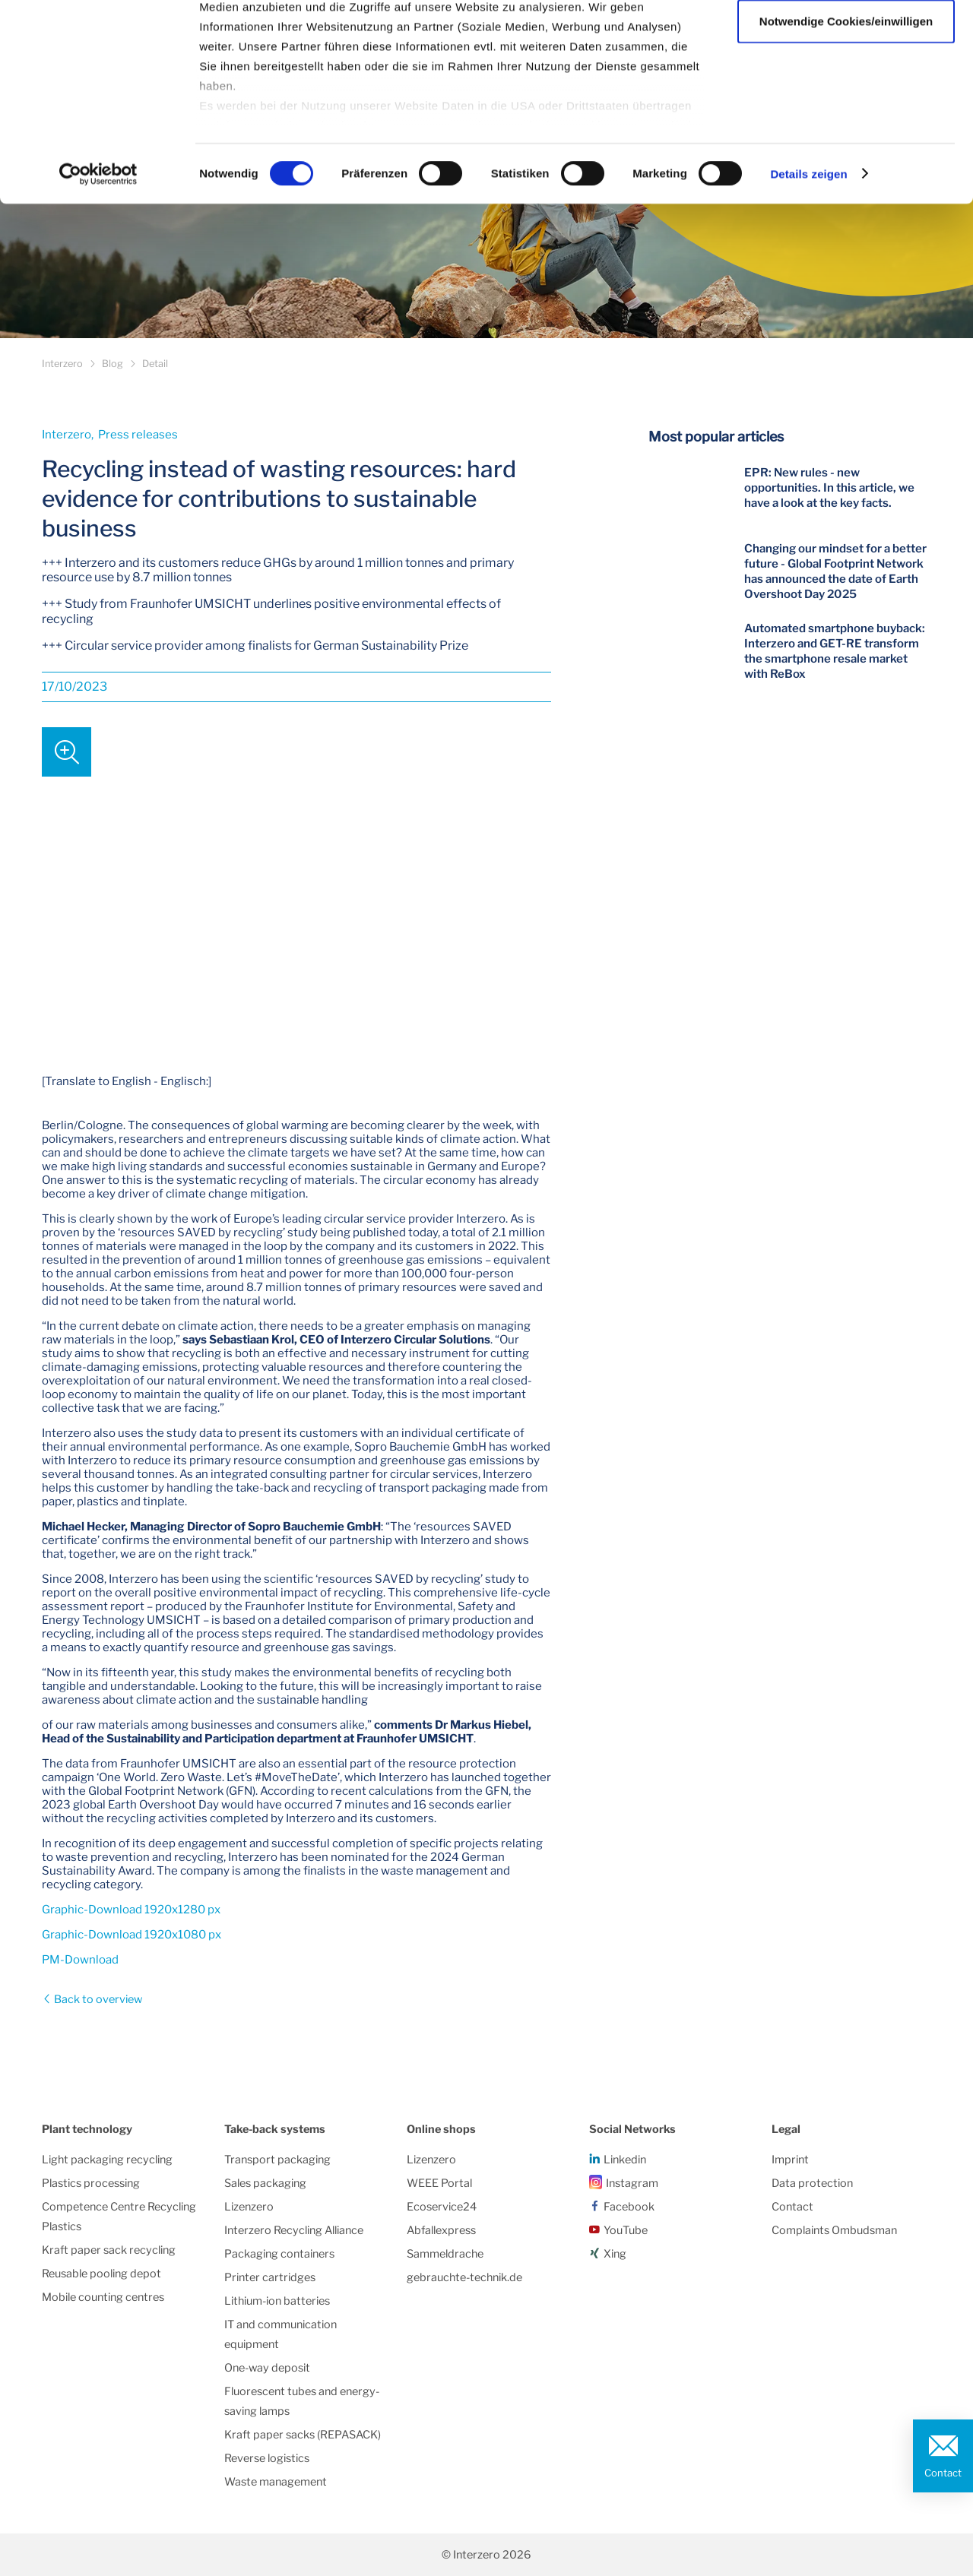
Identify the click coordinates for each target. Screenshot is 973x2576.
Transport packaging (277, 2159)
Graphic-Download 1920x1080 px (131, 1934)
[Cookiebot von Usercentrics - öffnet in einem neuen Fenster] (98, 243)
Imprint (790, 2159)
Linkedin (625, 2159)
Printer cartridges (269, 2277)
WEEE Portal (439, 2183)
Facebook (629, 2207)
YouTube (626, 2230)
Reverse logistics (266, 2458)
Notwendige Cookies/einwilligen (846, 90)
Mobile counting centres (103, 2297)
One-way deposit (267, 2368)
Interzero (62, 363)
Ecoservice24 (442, 2207)
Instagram (632, 2183)
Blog (112, 363)
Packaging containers (279, 2254)
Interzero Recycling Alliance (293, 2230)
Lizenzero (249, 2207)
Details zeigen (808, 242)
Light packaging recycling (107, 2159)
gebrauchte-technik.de (464, 2277)
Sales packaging (265, 2183)
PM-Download (80, 1960)
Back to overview (97, 1999)
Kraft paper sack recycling (109, 2250)
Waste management (275, 2482)
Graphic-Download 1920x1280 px (131, 1909)
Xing (615, 2254)
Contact (943, 2473)
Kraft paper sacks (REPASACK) (302, 2435)
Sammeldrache (445, 2254)
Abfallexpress (441, 2230)
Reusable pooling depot (101, 2273)
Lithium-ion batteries (277, 2301)
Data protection (812, 2183)
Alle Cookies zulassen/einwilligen (846, 39)
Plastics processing (91, 2183)
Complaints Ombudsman (834, 2230)
